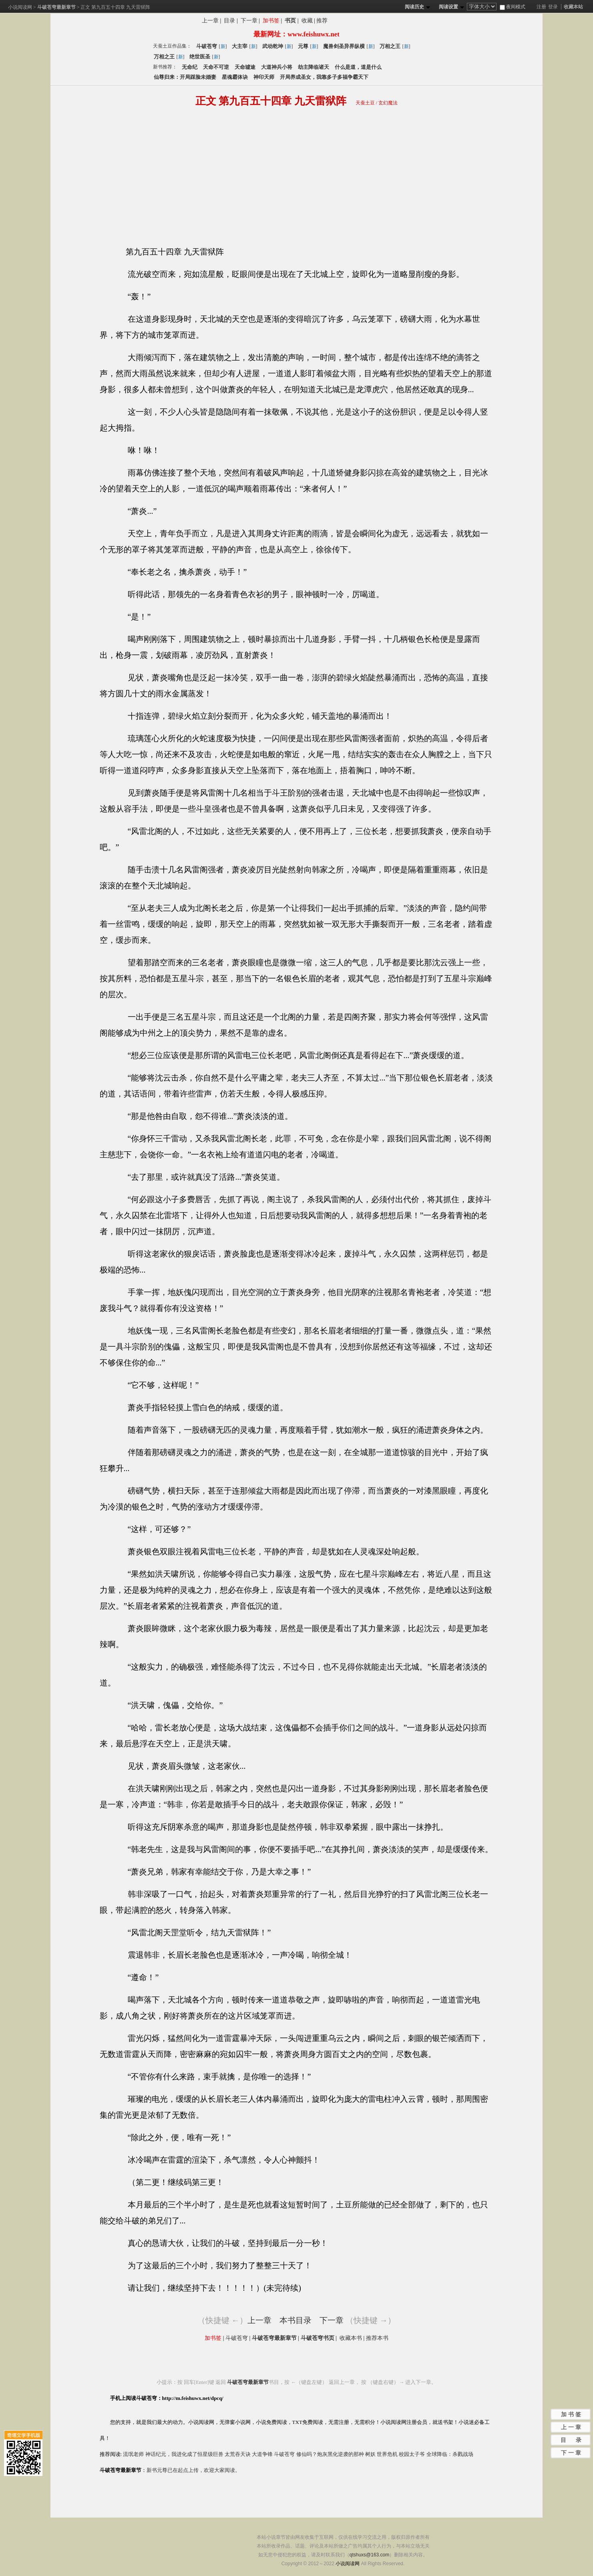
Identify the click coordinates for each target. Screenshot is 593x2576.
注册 (541, 7)
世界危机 (387, 2454)
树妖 (370, 2454)
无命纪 (189, 67)
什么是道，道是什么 (358, 67)
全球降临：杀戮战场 (449, 2454)
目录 (229, 21)
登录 (553, 7)
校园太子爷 (412, 2454)
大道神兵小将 (276, 67)
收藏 (307, 21)
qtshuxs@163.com (370, 2555)
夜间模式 (512, 7)
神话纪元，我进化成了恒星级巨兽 (184, 2454)
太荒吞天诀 (238, 2454)
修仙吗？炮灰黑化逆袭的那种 (330, 2454)
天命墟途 (245, 67)
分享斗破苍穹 (370, 22)
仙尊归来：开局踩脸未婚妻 (185, 77)
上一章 (210, 21)
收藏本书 (351, 2338)
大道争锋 (262, 2454)
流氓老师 (133, 2454)
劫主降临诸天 (313, 67)
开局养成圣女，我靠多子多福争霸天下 (324, 77)
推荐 (322, 21)
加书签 (271, 21)
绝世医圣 (199, 57)
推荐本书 (377, 2338)
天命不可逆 (216, 67)
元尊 (303, 46)
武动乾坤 (272, 46)
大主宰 (239, 46)
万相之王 (390, 46)
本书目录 (295, 2320)
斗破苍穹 (206, 46)
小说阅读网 (20, 7)
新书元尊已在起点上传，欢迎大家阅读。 (193, 2470)
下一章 (249, 21)
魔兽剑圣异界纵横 (344, 46)
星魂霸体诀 (235, 77)
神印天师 (263, 77)
